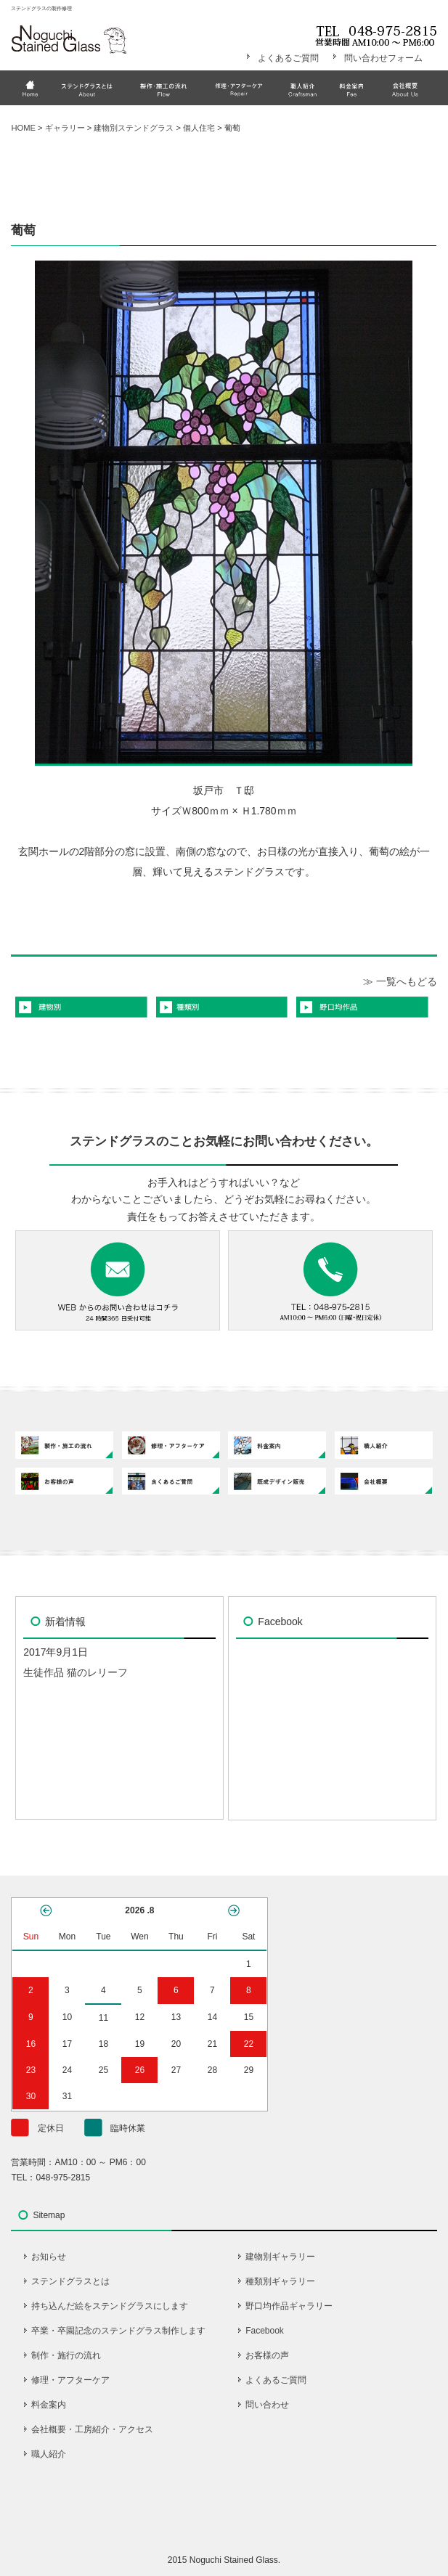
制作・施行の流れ (66, 2355)
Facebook (264, 2331)
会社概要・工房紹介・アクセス (92, 2429)
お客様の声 (267, 2355)
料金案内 (48, 2405)
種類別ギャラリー (280, 2281)
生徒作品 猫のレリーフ (75, 1672)
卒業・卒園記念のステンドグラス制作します (118, 2331)
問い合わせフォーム (383, 58)
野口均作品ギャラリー (289, 2306)
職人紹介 (48, 2454)
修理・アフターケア (70, 2380)
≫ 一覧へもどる (400, 981)
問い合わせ (267, 2405)
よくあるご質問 (288, 58)
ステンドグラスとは (70, 2281)
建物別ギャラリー (280, 2257)
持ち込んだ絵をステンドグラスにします (109, 2306)
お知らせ (48, 2257)
